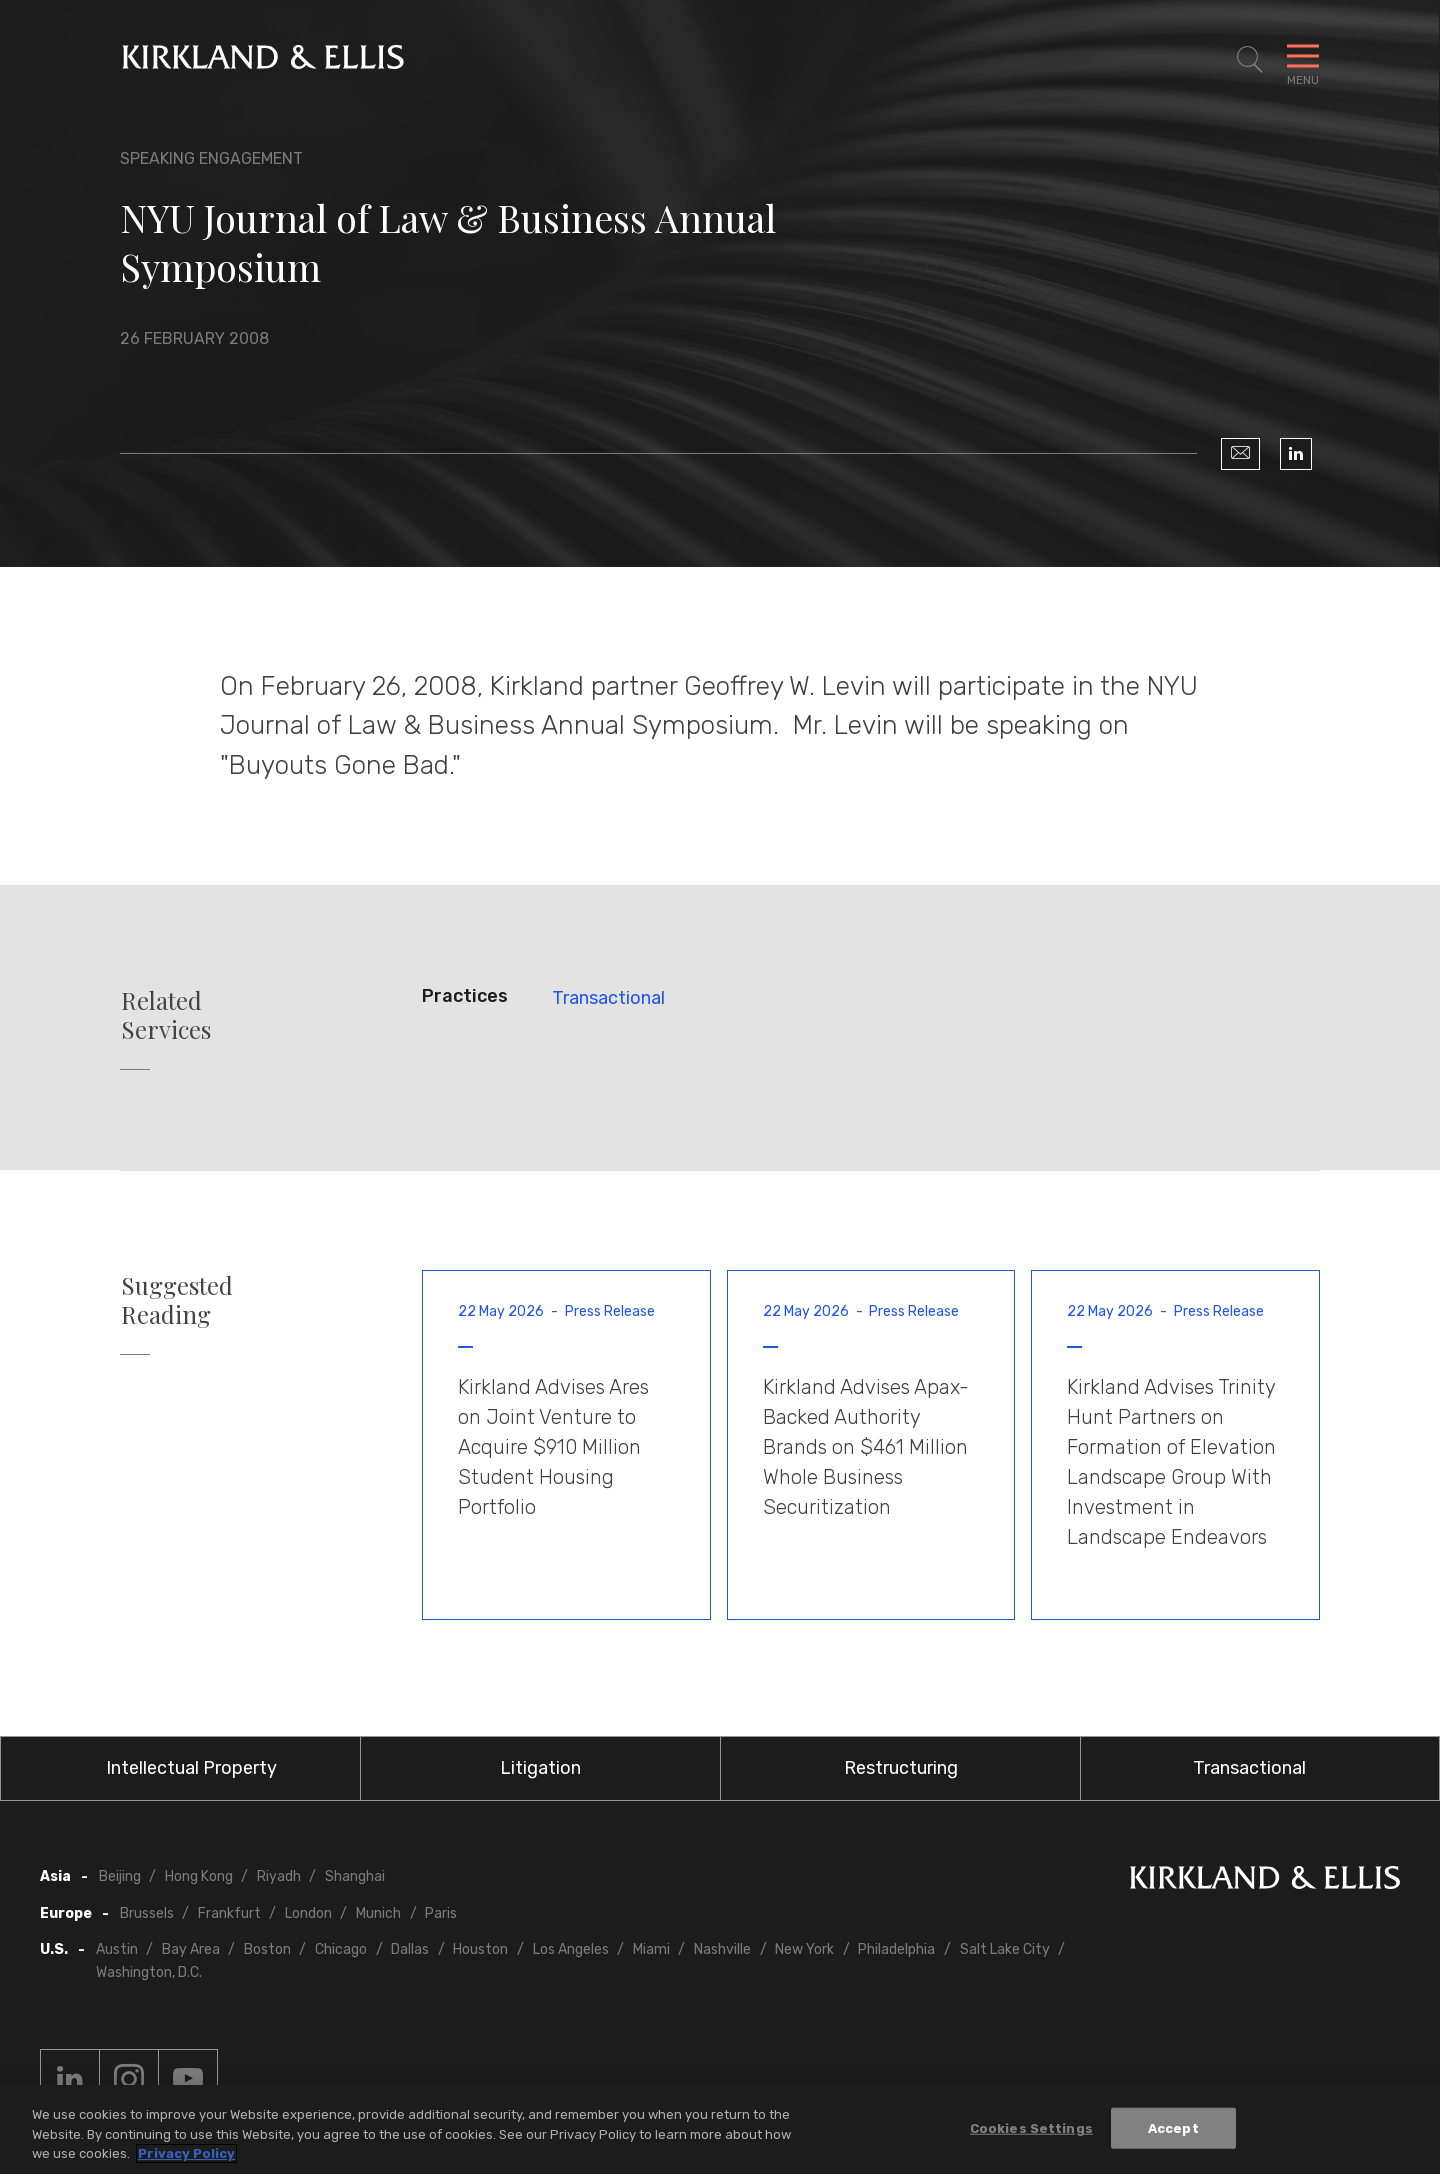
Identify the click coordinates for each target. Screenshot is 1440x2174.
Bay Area (191, 1949)
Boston (267, 1949)
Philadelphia (896, 1949)
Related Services (166, 1015)
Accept (1173, 2127)
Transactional (608, 998)
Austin (117, 1949)
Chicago (341, 1949)
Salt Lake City (1005, 1949)
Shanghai (355, 1876)
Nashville (722, 1949)
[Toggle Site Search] (1250, 60)
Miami (651, 1949)
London (308, 1913)
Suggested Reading (177, 1300)
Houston (480, 1949)
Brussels (147, 1913)
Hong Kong (199, 1876)
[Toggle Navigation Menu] (1303, 60)
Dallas (410, 1949)
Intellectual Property (191, 1768)
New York (804, 1949)
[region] (720, 2129)
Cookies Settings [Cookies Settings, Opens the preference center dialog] (1031, 2127)
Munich (378, 1913)
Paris (441, 1913)
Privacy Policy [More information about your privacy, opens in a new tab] (186, 2153)
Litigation (540, 1768)
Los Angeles (571, 1949)
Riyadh (279, 1876)
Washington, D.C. (149, 1972)
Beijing (120, 1876)
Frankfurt (229, 1913)
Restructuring (901, 1768)
